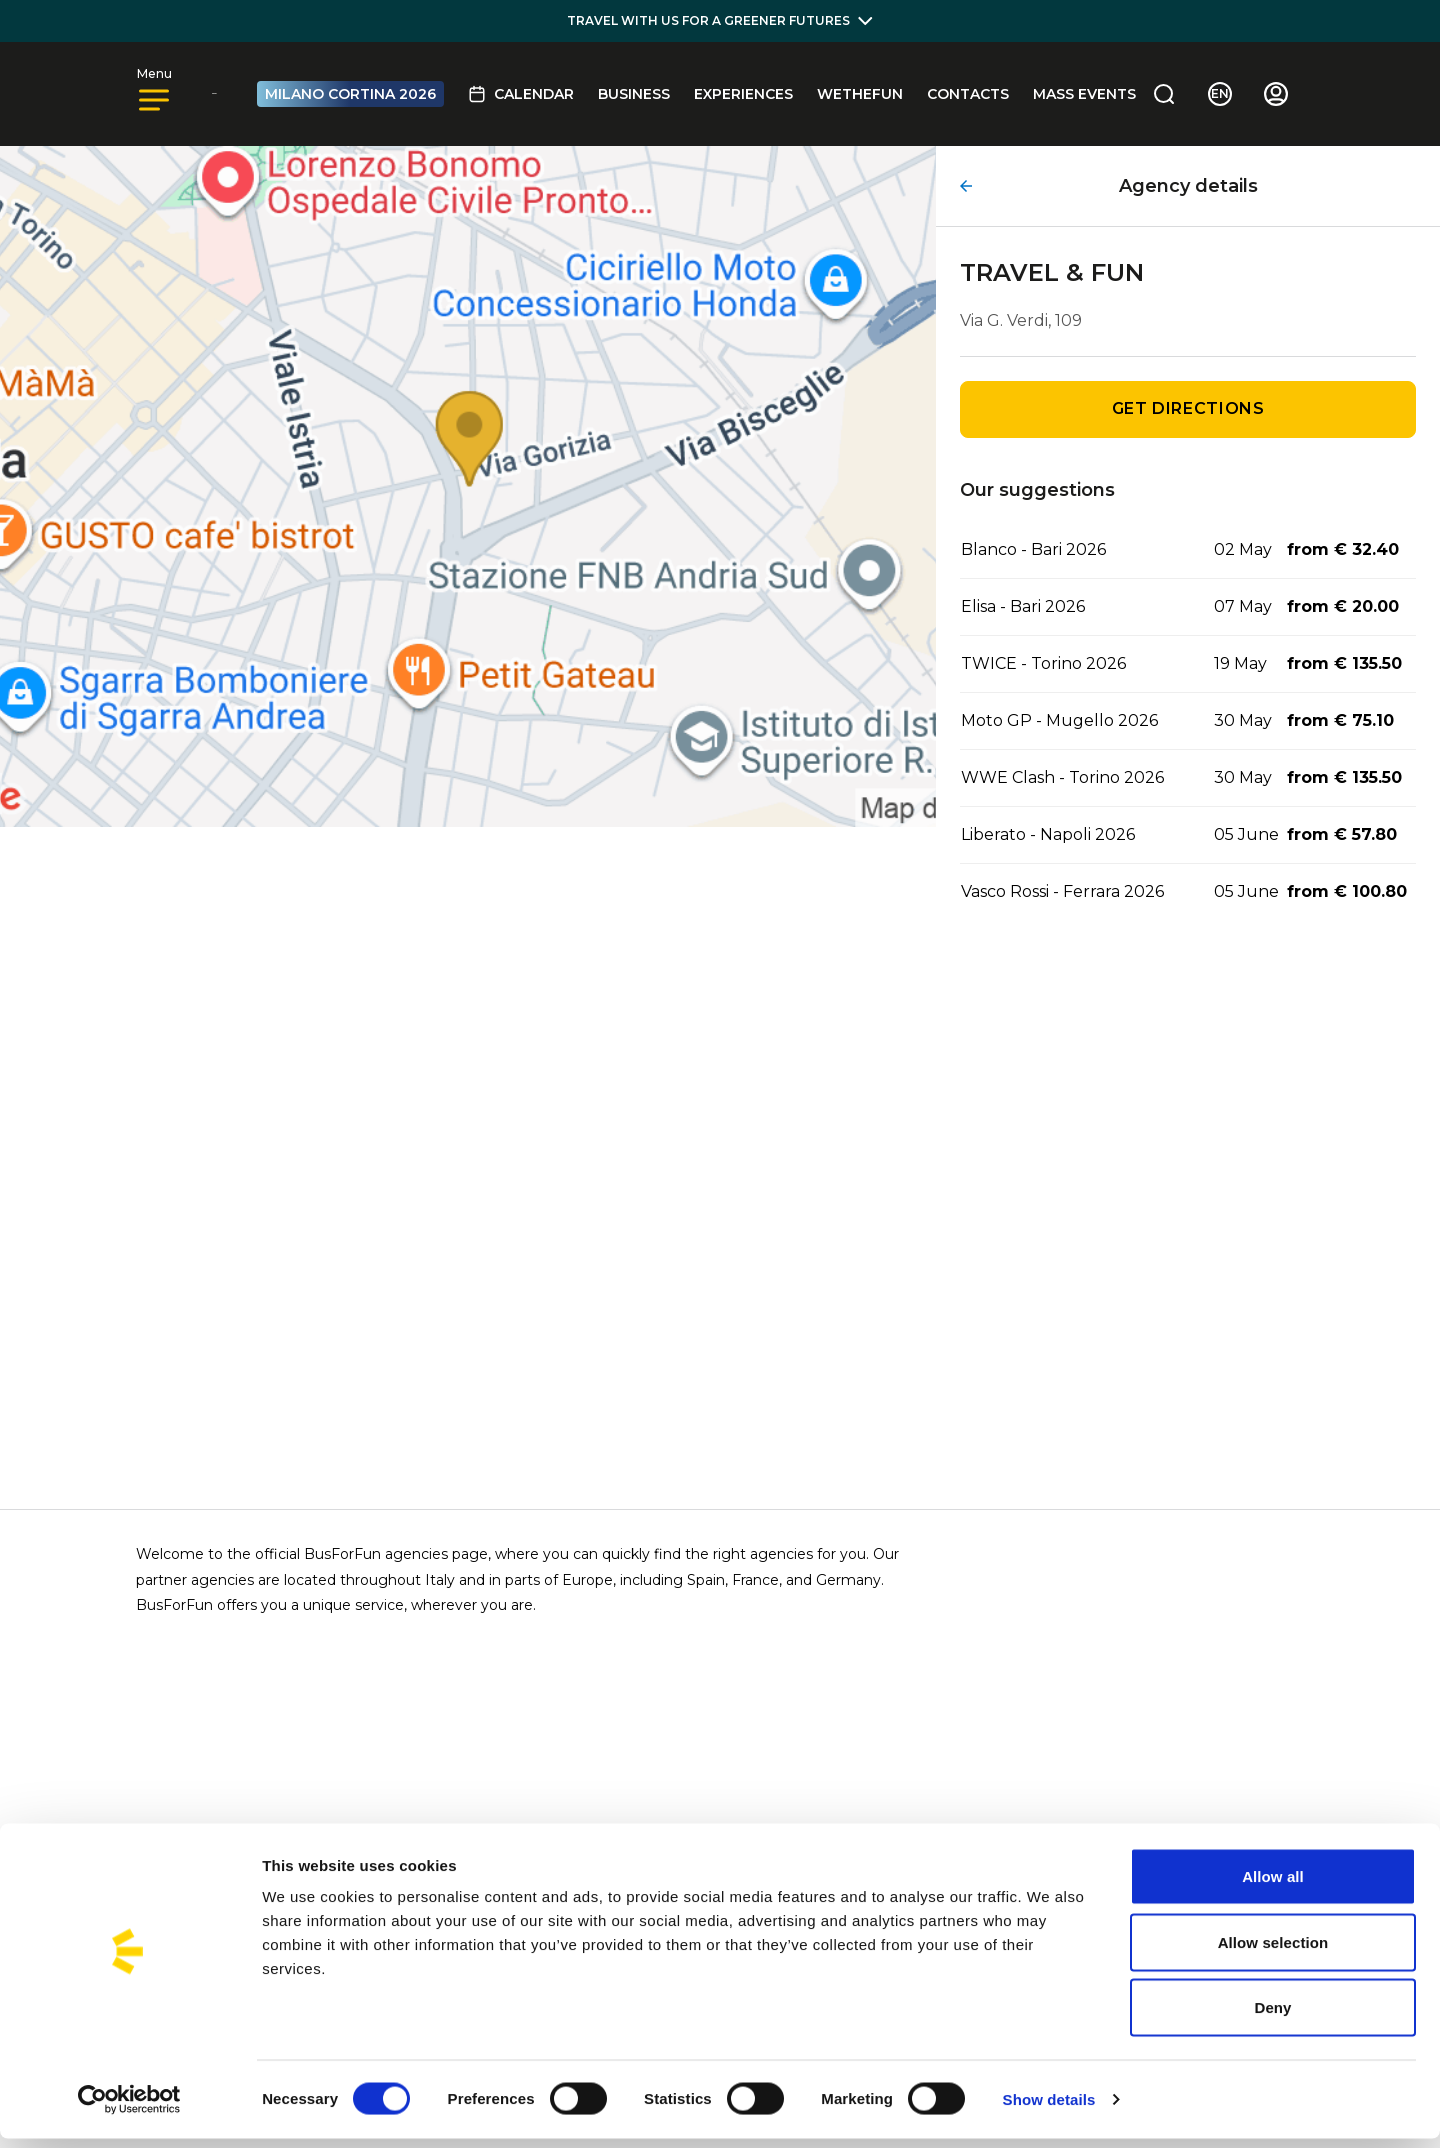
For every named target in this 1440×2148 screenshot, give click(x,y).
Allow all (1273, 1885)
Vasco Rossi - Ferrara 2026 (1062, 891)
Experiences (743, 94)
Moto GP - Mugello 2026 (1059, 720)
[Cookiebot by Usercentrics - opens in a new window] (129, 2109)
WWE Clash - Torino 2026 (1062, 777)
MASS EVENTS (1084, 94)
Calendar (521, 94)
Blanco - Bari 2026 (1033, 549)
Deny (1272, 2016)
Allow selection (1273, 1951)
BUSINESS (634, 94)
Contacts (968, 94)
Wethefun (860, 94)
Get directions (1188, 408)
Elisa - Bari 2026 (1023, 606)
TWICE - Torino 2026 (1043, 663)
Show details (1049, 2108)
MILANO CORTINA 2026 (350, 94)
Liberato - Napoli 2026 (1048, 834)
